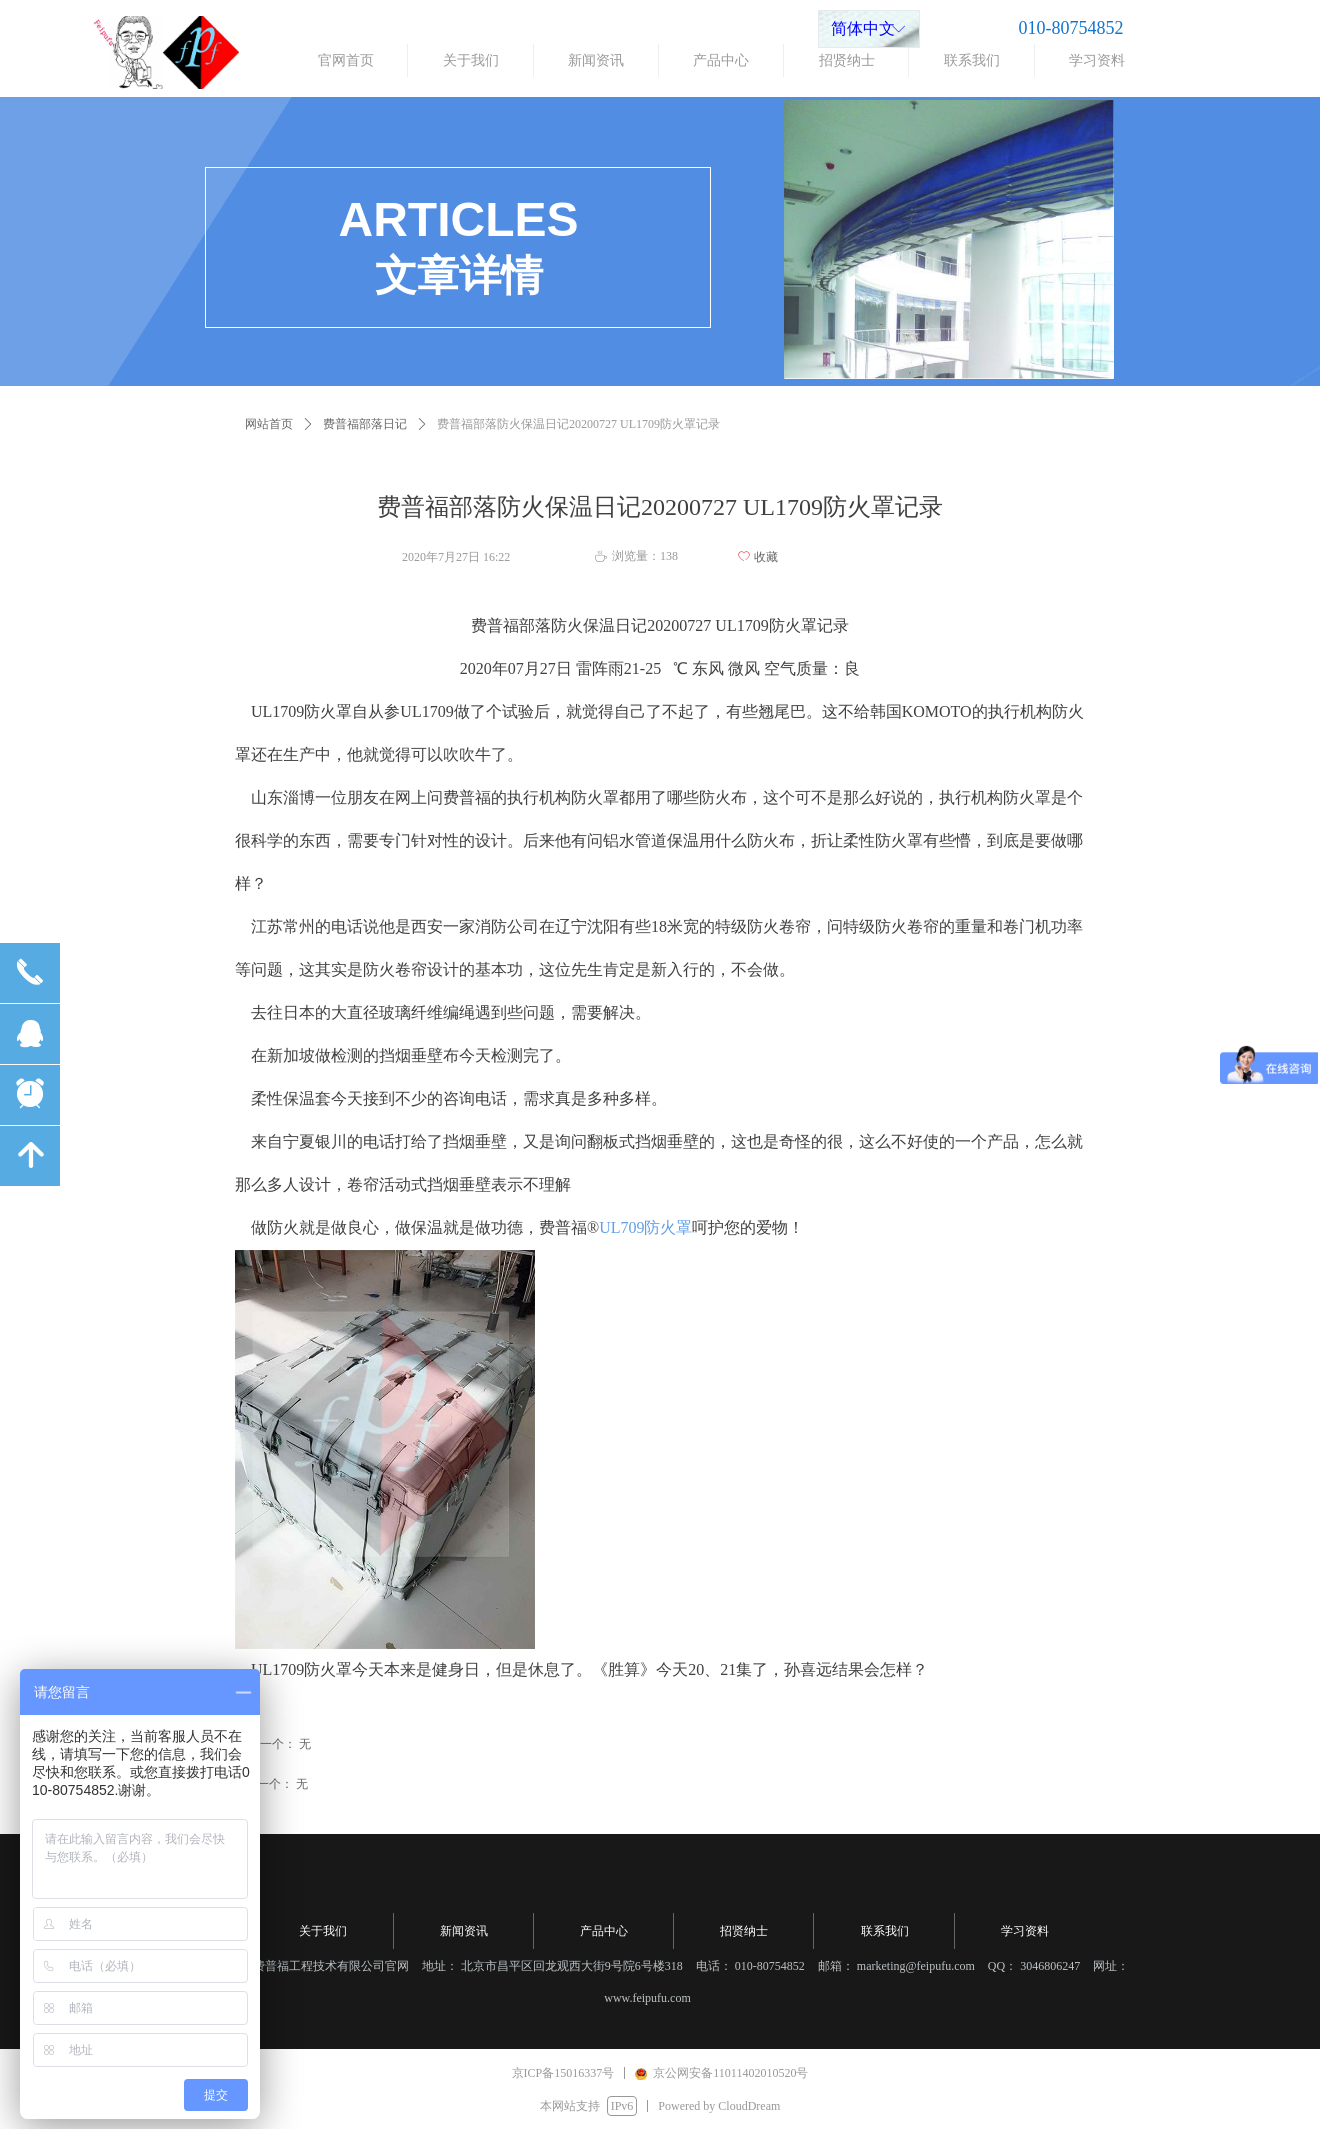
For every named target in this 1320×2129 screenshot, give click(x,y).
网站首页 (269, 424)
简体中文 (863, 28)
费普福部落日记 (365, 424)
